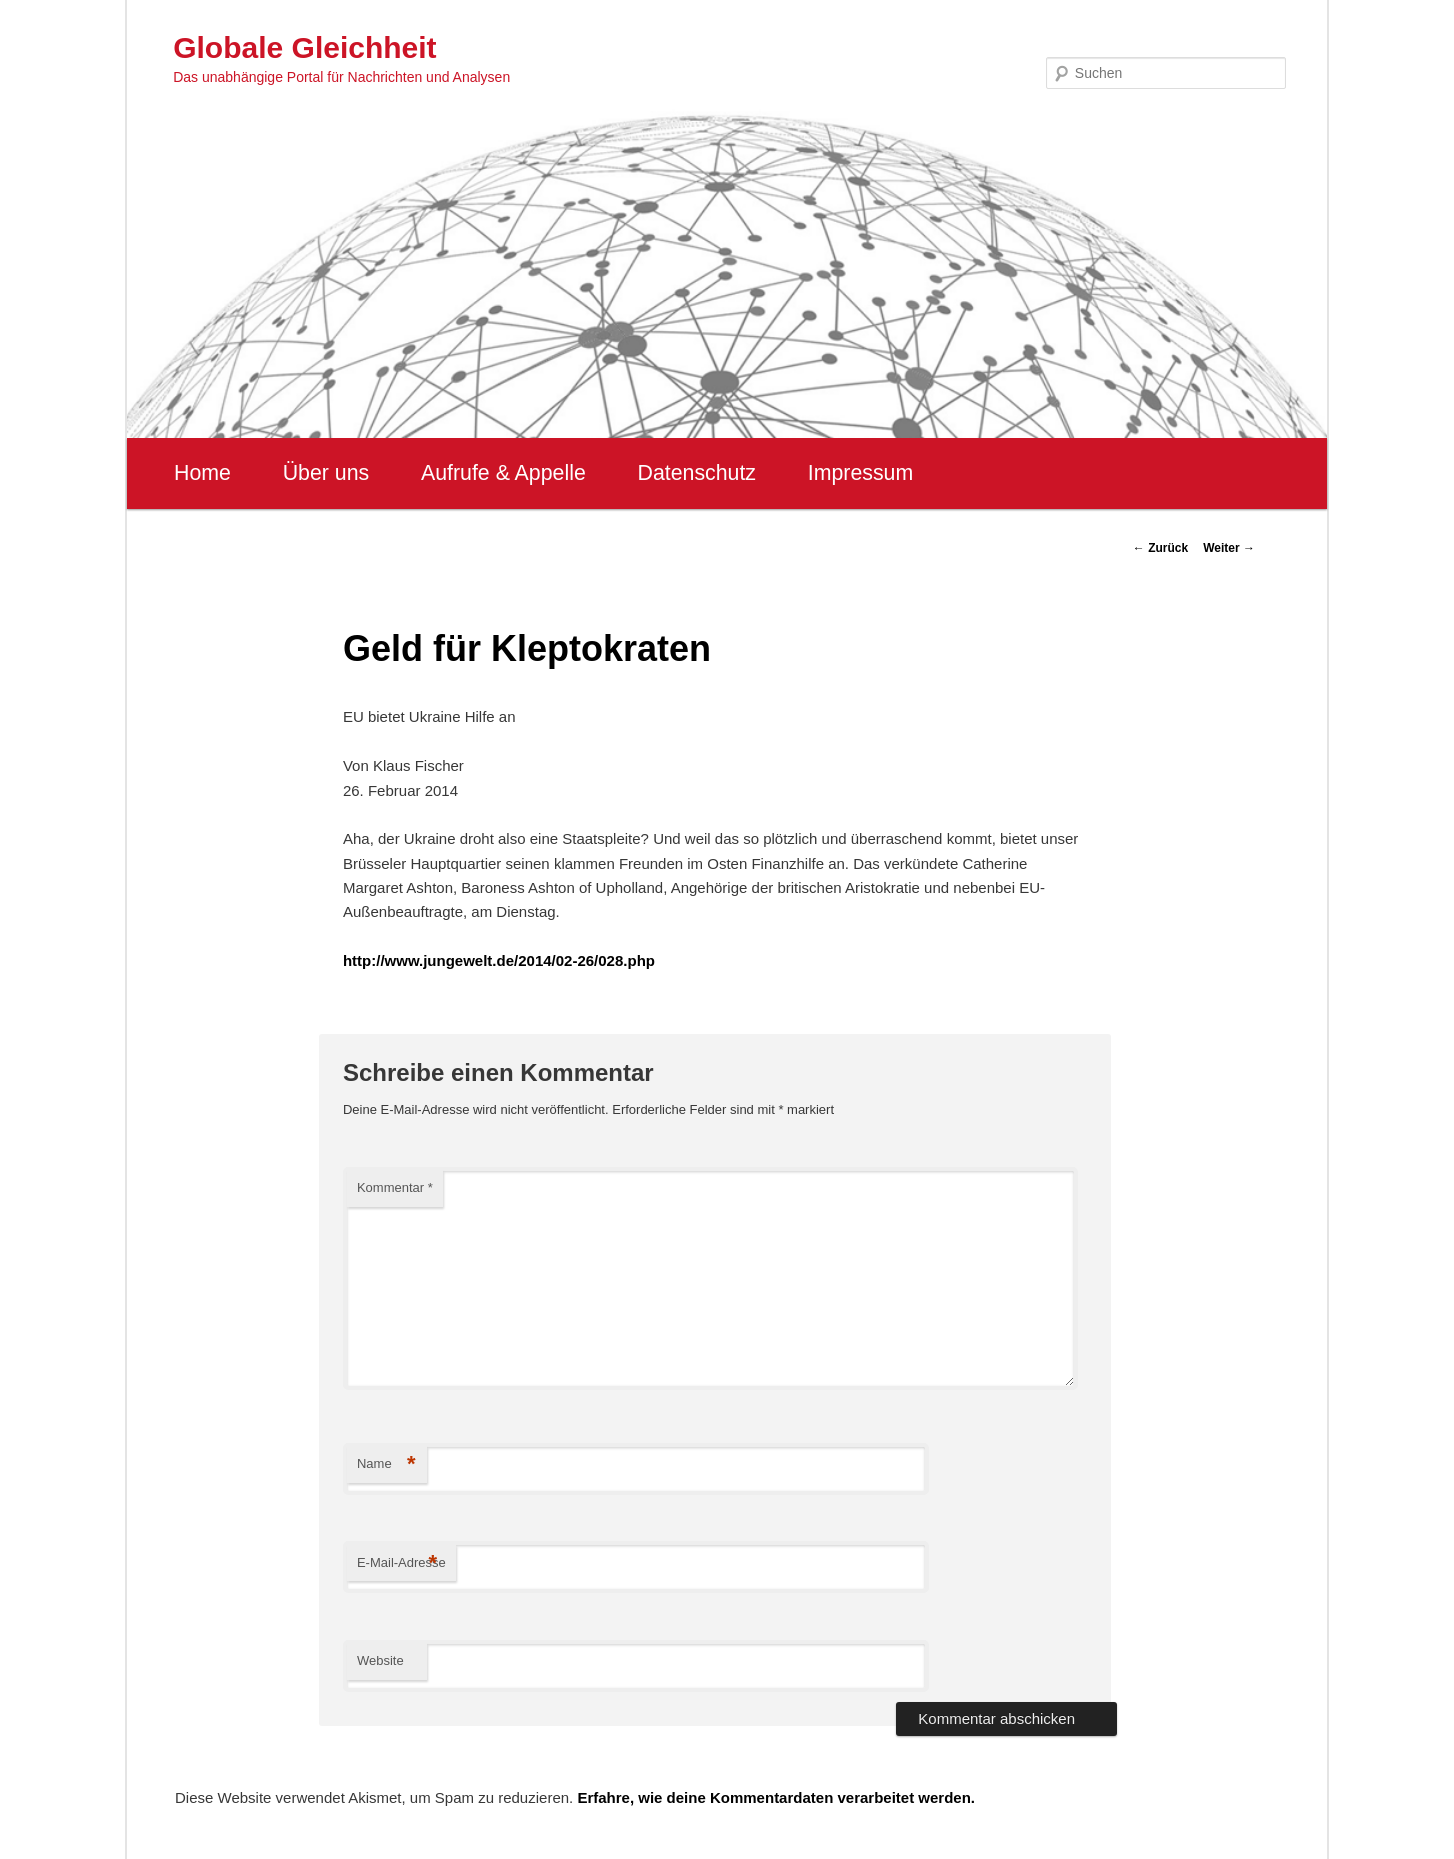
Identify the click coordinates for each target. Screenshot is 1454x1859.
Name (386, 1464)
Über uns (326, 473)
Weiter (1229, 548)
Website (380, 1660)
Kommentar (395, 1187)
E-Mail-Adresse (401, 1563)
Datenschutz (696, 473)
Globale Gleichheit (304, 47)
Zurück (1160, 548)
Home (202, 473)
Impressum (860, 473)
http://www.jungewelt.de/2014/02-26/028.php (499, 960)
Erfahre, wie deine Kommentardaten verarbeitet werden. (776, 1797)
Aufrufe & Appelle (503, 473)
